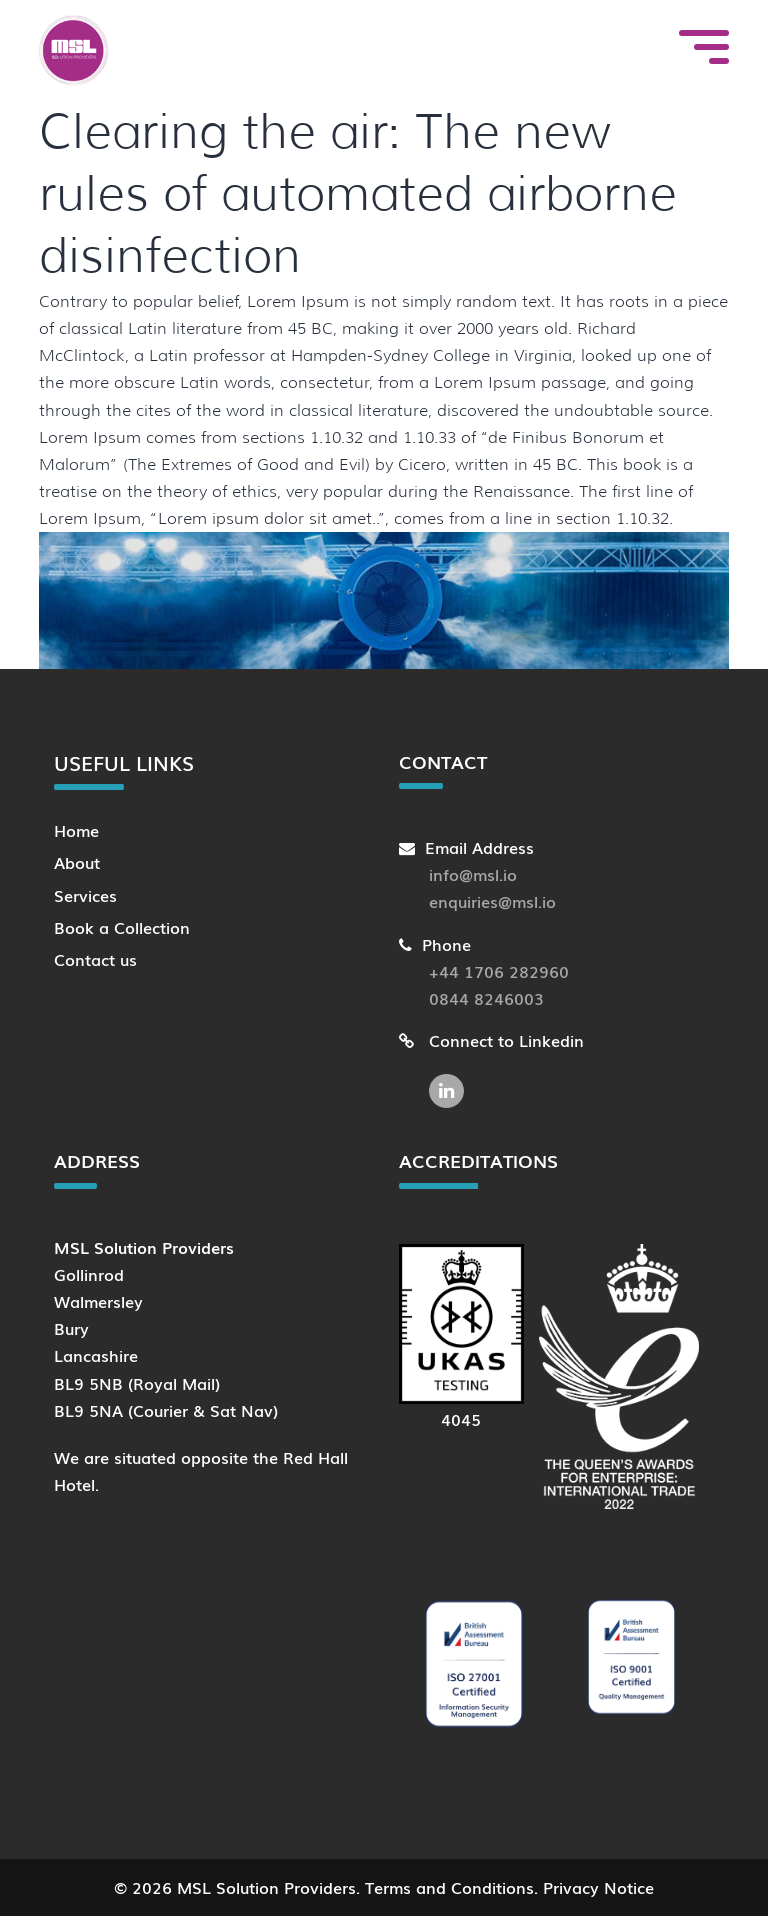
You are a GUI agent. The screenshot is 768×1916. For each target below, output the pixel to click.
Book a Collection (122, 927)
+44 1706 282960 (499, 971)
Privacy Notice (598, 1887)
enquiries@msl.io (492, 901)
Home (76, 830)
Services (85, 895)
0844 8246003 (486, 998)
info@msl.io (473, 874)
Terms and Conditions (449, 1887)
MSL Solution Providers (266, 1887)
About (77, 862)
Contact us (95, 959)
